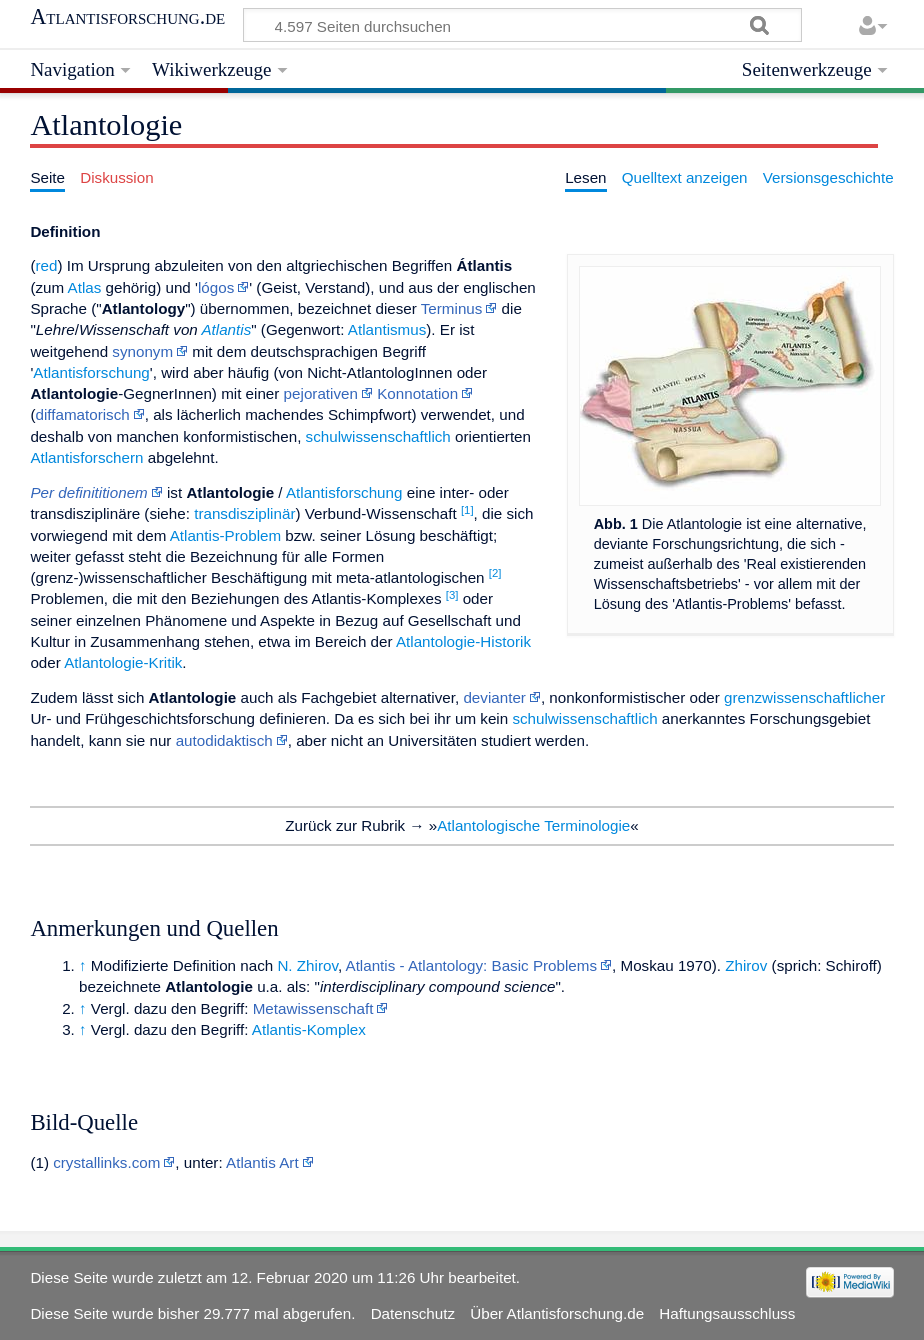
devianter (494, 697)
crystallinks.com (106, 1162)
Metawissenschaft (313, 1008)
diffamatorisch (82, 414)
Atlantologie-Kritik (123, 662)
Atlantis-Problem (225, 535)
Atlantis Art (262, 1162)
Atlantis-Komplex (309, 1029)
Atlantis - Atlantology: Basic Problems (472, 965)
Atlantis (226, 329)
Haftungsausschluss (727, 1313)
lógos (216, 287)
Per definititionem (88, 492)
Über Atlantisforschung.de (557, 1313)
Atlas (85, 287)
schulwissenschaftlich (378, 436)
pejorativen (321, 393)
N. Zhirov (307, 965)
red (46, 265)
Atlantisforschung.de (127, 17)
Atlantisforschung (91, 372)
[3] (452, 595)
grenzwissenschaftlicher (804, 697)
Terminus (452, 308)
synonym (142, 351)
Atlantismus (387, 329)
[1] (467, 510)
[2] (495, 573)
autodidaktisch (224, 740)
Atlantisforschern (86, 457)
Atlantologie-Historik (463, 641)
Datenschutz (413, 1313)
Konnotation (417, 393)
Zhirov (746, 965)
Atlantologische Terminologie (533, 825)
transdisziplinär (244, 513)
